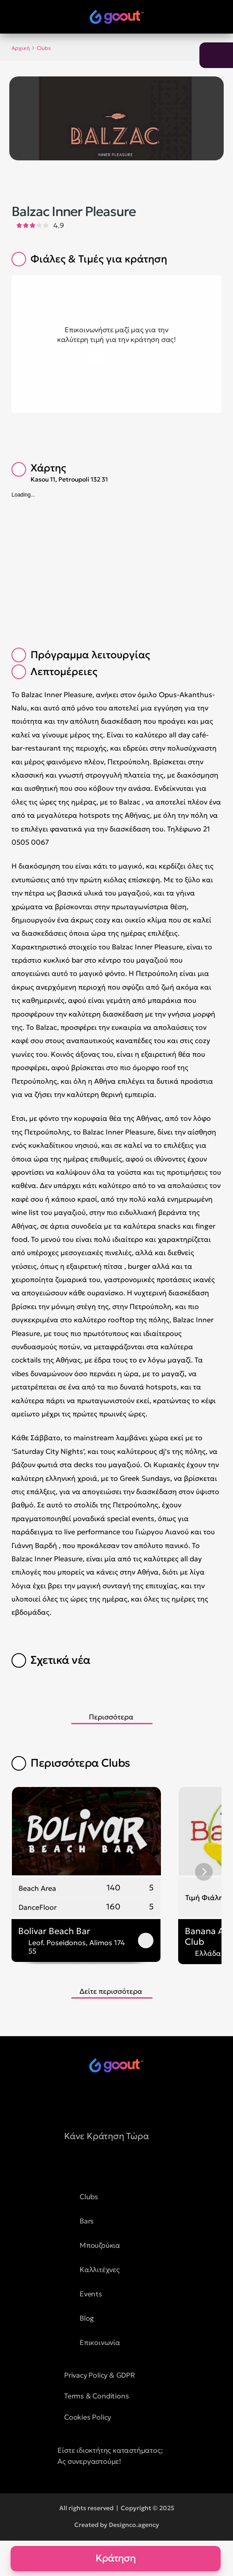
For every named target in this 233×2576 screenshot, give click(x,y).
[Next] (204, 1872)
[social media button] (94, 2101)
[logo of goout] (117, 17)
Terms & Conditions (96, 2395)
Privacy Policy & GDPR (99, 2375)
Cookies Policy (87, 2417)
